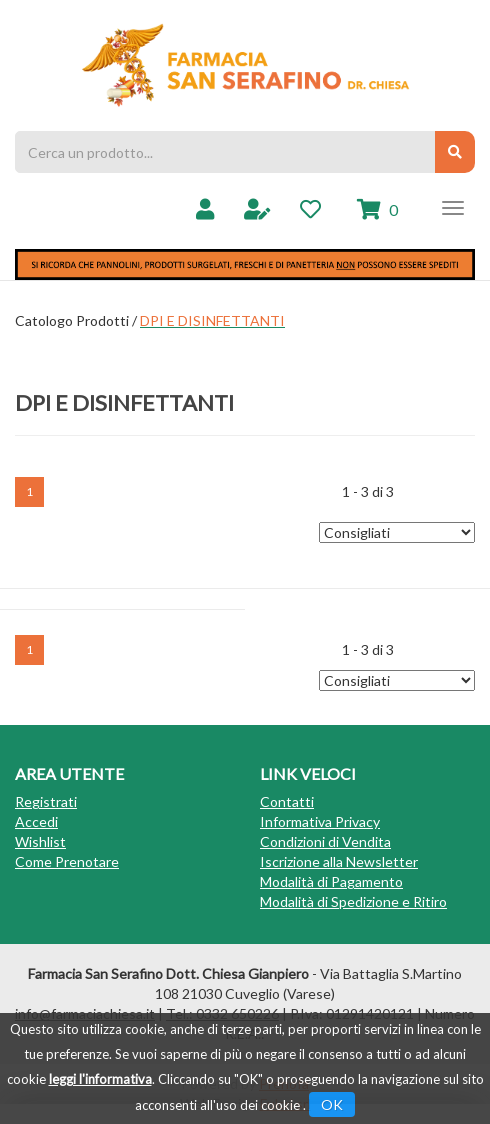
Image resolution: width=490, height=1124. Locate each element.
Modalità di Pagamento (331, 881)
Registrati (46, 801)
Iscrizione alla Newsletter (339, 861)
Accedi (36, 821)
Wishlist (40, 841)
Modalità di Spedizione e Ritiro (353, 901)
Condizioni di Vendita (325, 841)
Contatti (287, 801)
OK (332, 1104)
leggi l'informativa (100, 1079)
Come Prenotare (67, 861)
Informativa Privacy (320, 821)
